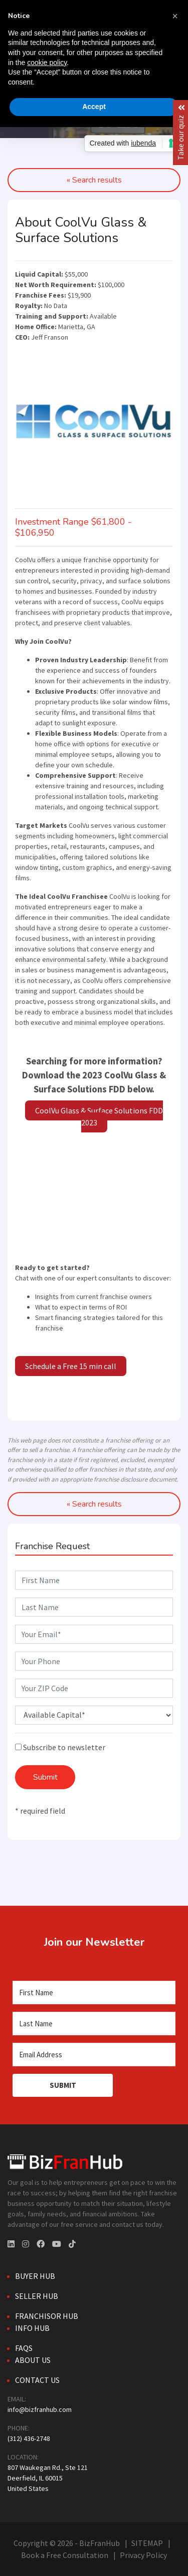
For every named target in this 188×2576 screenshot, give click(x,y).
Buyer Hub (35, 2276)
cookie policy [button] (47, 63)
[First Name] (94, 1992)
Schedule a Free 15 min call (70, 1366)
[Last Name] (94, 2023)
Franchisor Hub (46, 2316)
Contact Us (37, 2380)
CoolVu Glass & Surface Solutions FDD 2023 (99, 1116)
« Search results (94, 1504)
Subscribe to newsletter (60, 1747)
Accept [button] (94, 107)
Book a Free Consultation (64, 2555)
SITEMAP (147, 2543)
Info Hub (32, 2328)
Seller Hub (36, 2296)
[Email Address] (94, 2054)
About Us (33, 2360)
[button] (175, 16)
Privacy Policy (143, 2555)
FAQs (24, 2348)
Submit (45, 1777)
